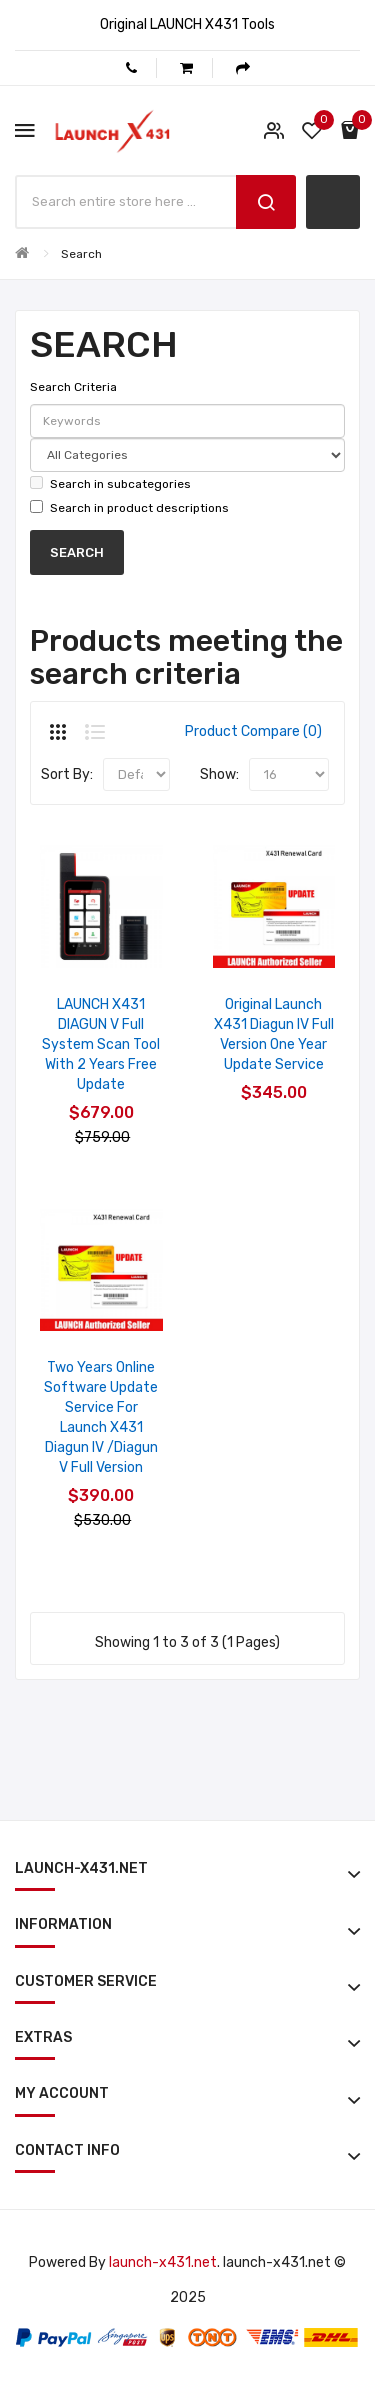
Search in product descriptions (129, 507)
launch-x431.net (163, 2262)
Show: (219, 774)
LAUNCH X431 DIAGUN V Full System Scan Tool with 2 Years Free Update (101, 1044)
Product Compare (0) (253, 731)
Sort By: (67, 774)
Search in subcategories (110, 483)
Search (81, 254)
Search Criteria (73, 387)
